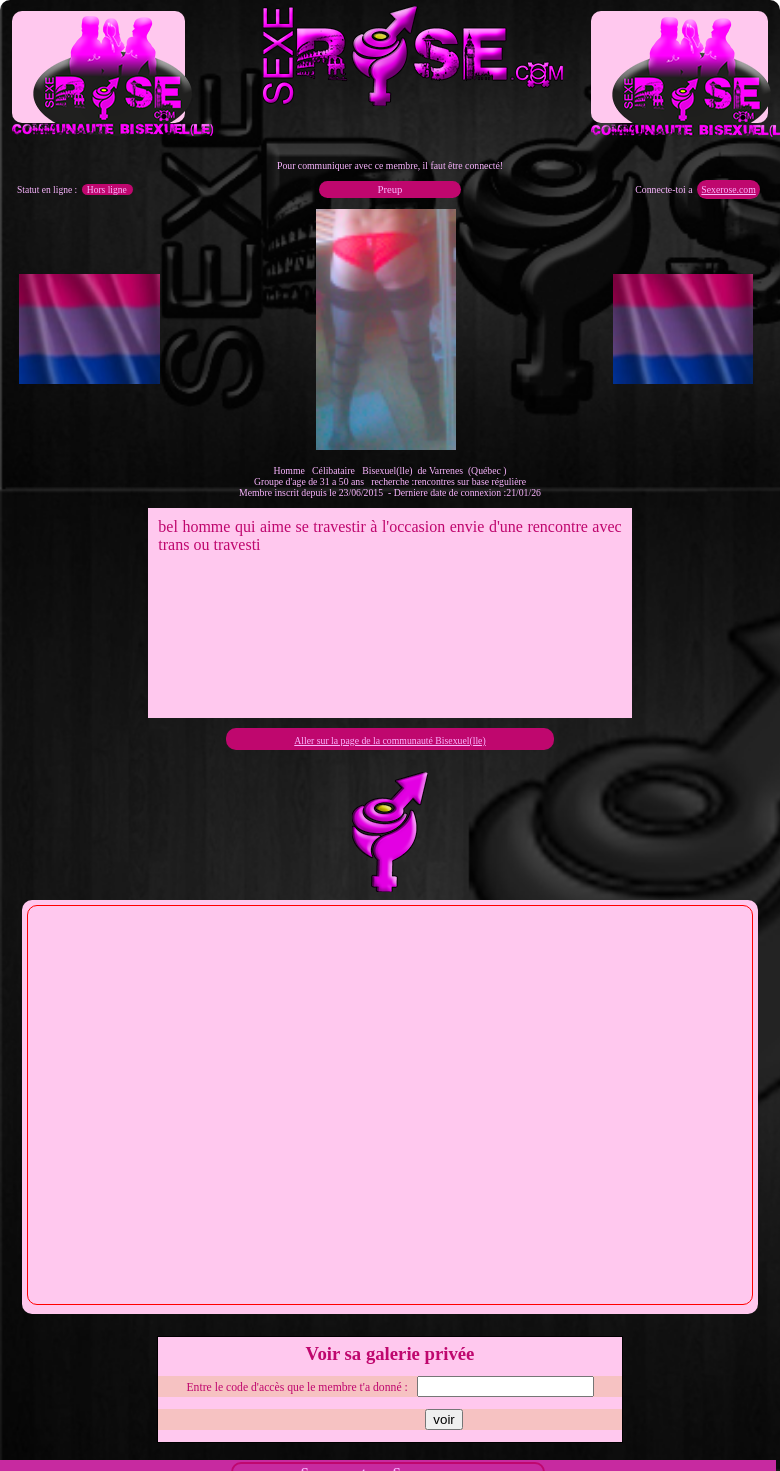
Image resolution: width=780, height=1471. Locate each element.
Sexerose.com (728, 189)
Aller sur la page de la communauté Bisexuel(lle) (389, 740)
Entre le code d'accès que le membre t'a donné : (296, 1387)
